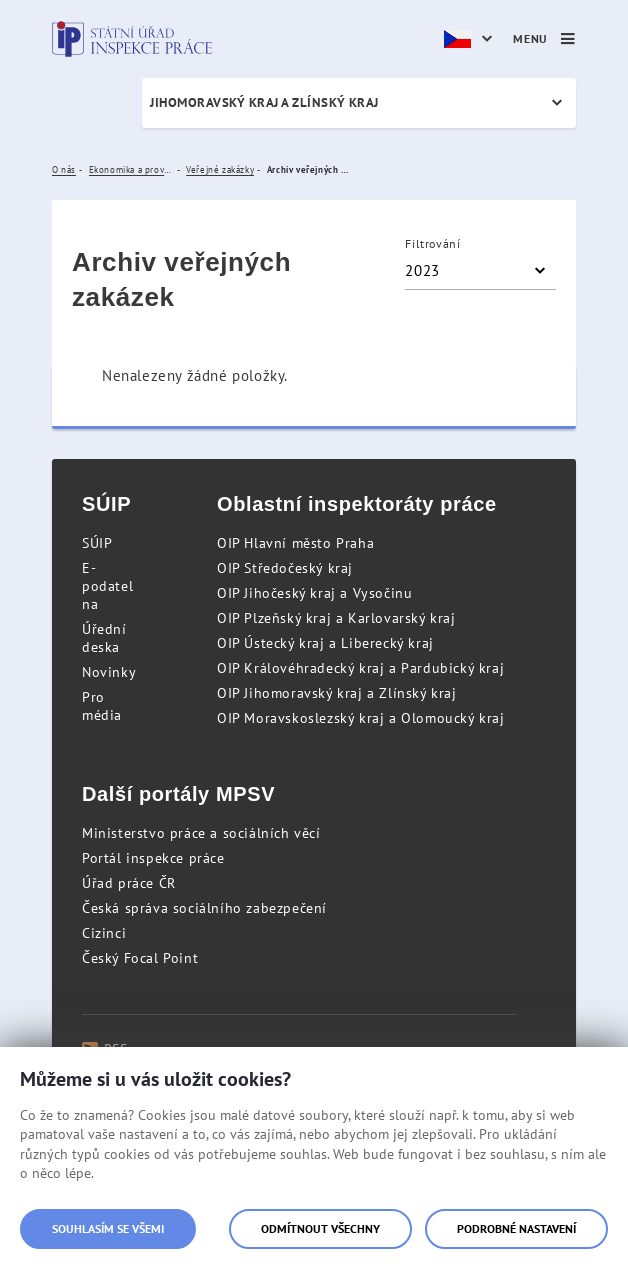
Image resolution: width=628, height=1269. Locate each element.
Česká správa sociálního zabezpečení (204, 908)
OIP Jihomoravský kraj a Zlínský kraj (337, 693)
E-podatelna (107, 586)
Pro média (102, 706)
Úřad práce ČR (129, 883)
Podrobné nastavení (516, 1228)
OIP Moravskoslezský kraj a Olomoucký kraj (361, 718)
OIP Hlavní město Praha (295, 543)
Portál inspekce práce (153, 858)
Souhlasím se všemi (108, 1228)
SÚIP (97, 543)
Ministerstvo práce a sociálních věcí (201, 833)
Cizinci (104, 933)
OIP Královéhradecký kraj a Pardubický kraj (360, 668)
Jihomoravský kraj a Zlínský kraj (264, 102)
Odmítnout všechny (320, 1228)
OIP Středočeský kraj (285, 568)
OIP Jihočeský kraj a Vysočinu (314, 593)
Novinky (109, 672)
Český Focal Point (140, 958)
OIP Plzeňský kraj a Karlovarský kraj (336, 618)
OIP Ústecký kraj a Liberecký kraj (325, 643)
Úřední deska (104, 638)
